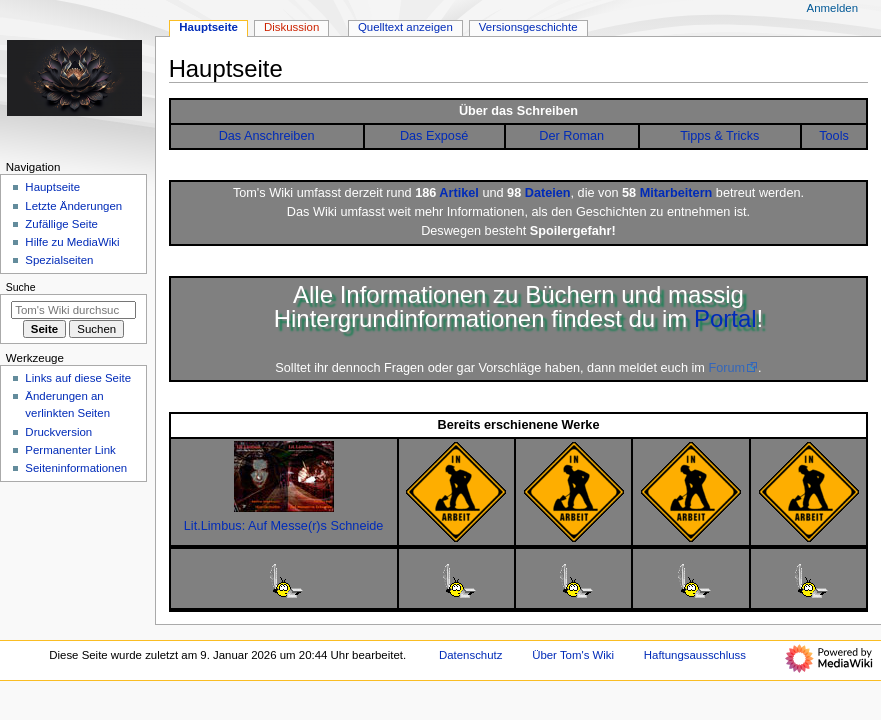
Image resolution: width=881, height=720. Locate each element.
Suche (21, 287)
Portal (725, 318)
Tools (834, 136)
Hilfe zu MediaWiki (72, 242)
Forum (726, 368)
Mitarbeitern (676, 193)
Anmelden (833, 8)
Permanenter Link (70, 450)
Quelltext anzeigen (405, 27)
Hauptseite (208, 27)
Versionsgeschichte (528, 27)
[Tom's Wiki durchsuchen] (73, 310)
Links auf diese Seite (78, 378)
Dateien (548, 193)
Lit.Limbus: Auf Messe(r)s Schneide (284, 526)
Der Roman (571, 136)
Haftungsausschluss (695, 655)
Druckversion (58, 432)
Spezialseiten (59, 260)
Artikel (459, 193)
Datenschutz (471, 655)
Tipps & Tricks (719, 136)
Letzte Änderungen (73, 206)
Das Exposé (434, 136)
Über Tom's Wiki (573, 655)
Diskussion (291, 27)
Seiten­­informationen (76, 468)
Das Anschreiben (267, 136)
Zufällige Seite (61, 224)
